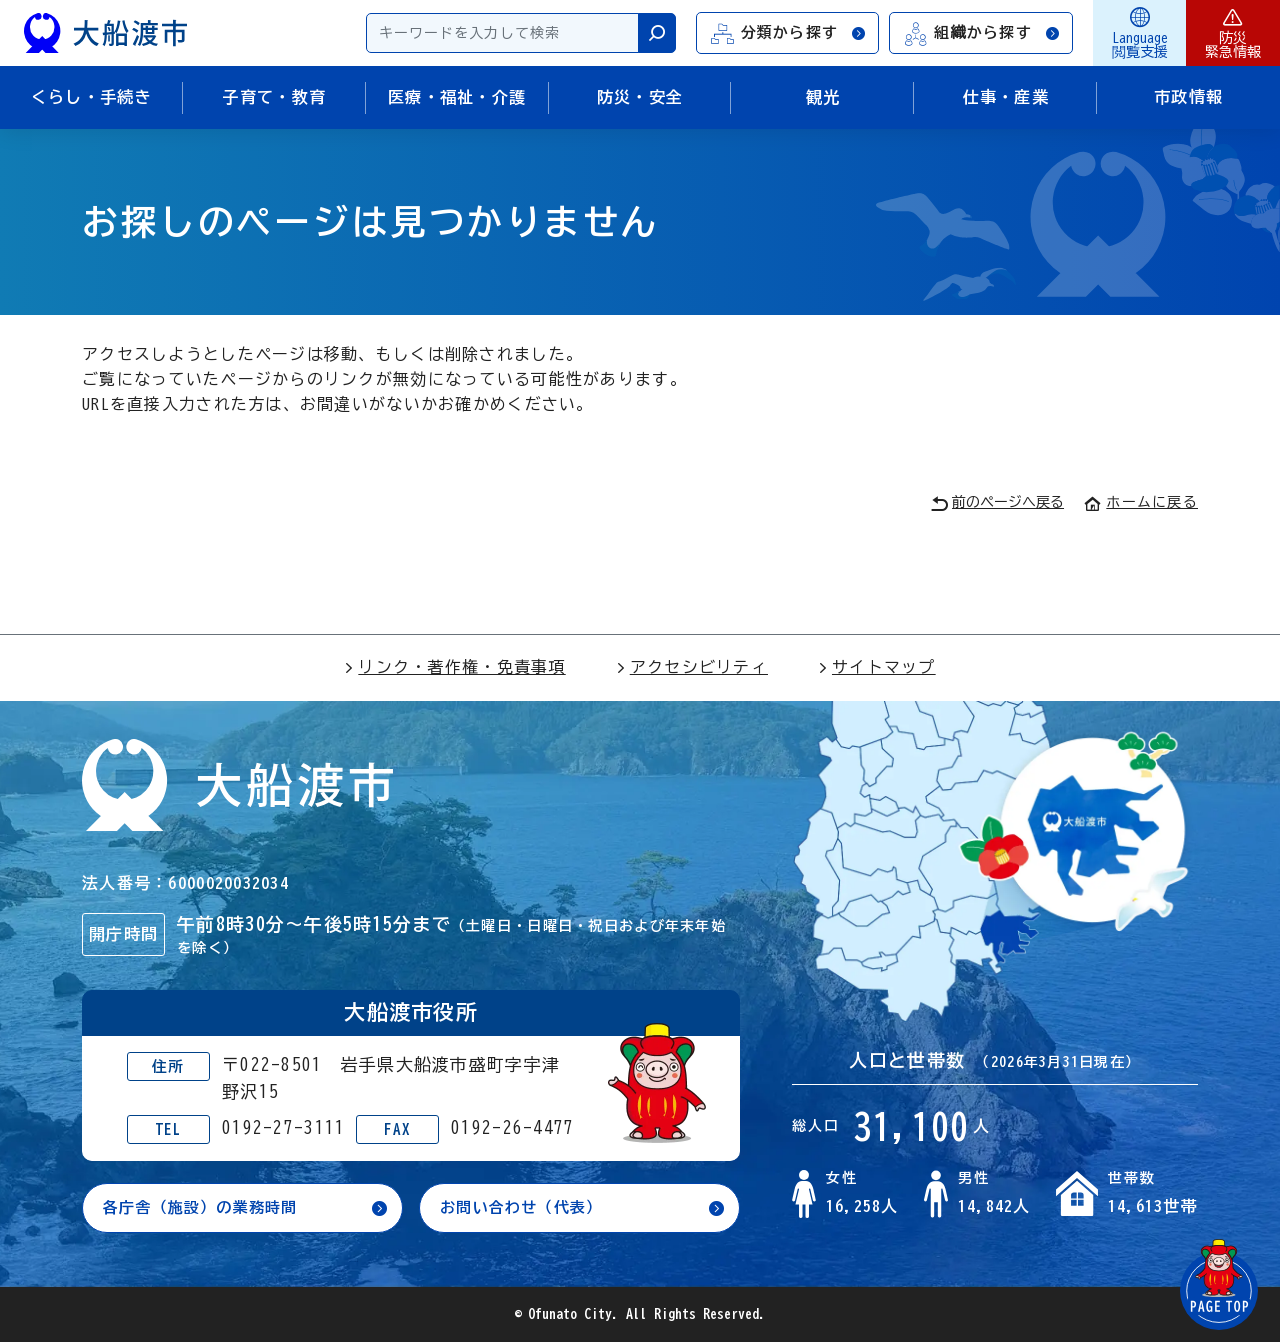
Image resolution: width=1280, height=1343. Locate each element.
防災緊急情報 (1233, 33)
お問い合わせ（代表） (526, 1208)
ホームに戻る (1141, 502)
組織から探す (982, 33)
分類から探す (789, 33)
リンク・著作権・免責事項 (454, 667)
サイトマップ (877, 667)
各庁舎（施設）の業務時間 (206, 1208)
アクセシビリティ (692, 667)
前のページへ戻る (997, 503)
